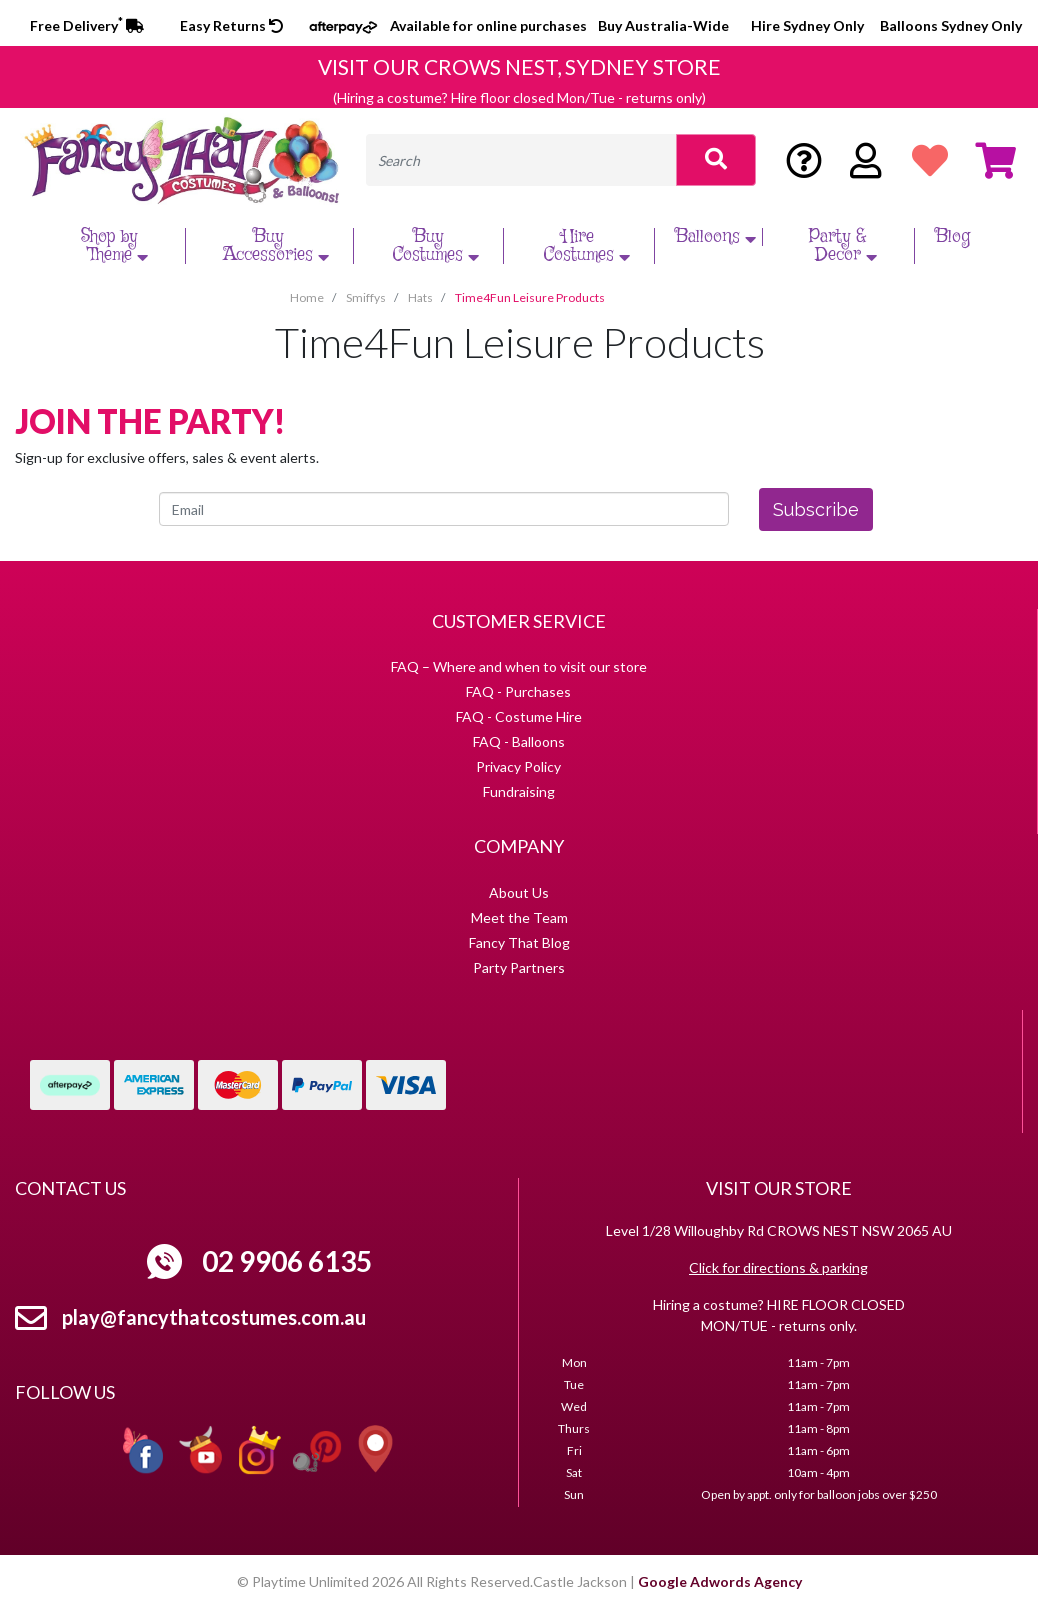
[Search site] (716, 160)
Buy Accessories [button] (278, 246)
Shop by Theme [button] (117, 246)
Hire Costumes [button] (589, 246)
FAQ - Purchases (518, 691)
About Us (519, 892)
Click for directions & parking (778, 1267)
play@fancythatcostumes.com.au (214, 1317)
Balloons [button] (718, 237)
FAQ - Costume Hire (519, 716)
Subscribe (816, 509)
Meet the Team (519, 917)
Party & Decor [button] (845, 246)
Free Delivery (87, 25)
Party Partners (519, 967)
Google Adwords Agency (720, 1581)
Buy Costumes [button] (438, 246)
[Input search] (521, 160)
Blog (952, 237)
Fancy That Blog (519, 942)
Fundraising (519, 791)
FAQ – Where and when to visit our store (519, 666)
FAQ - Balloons (519, 741)
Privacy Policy (518, 766)
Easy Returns (231, 25)
